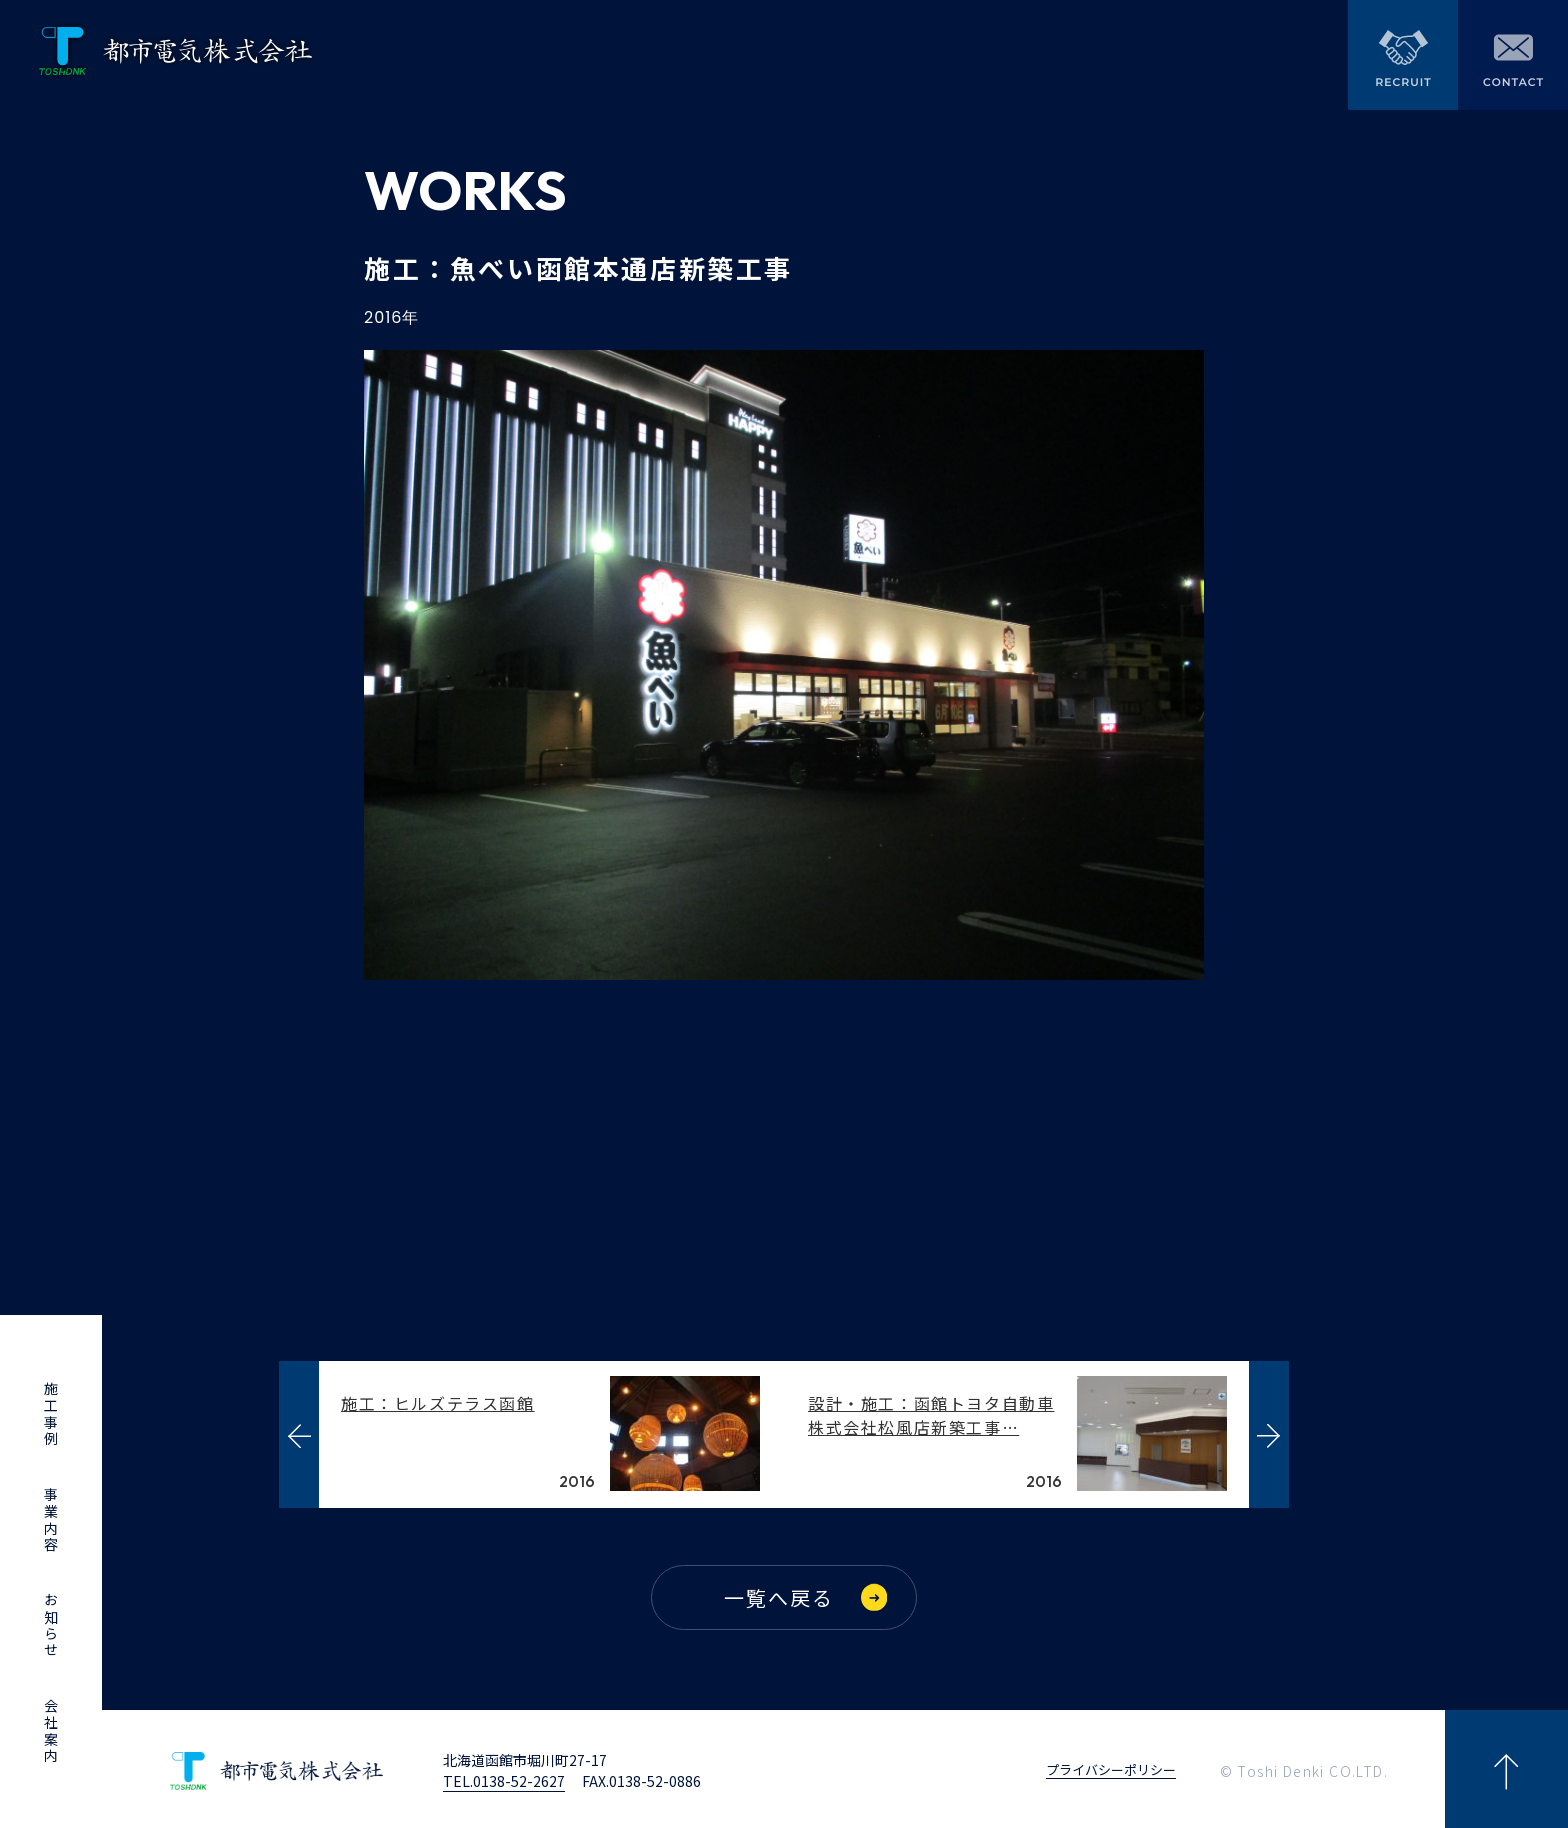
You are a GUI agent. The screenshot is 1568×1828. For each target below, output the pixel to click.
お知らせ (51, 1625)
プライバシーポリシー (1111, 1766)
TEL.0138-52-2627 (504, 1776)
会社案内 (51, 1731)
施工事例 (51, 1414)
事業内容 (51, 1520)
